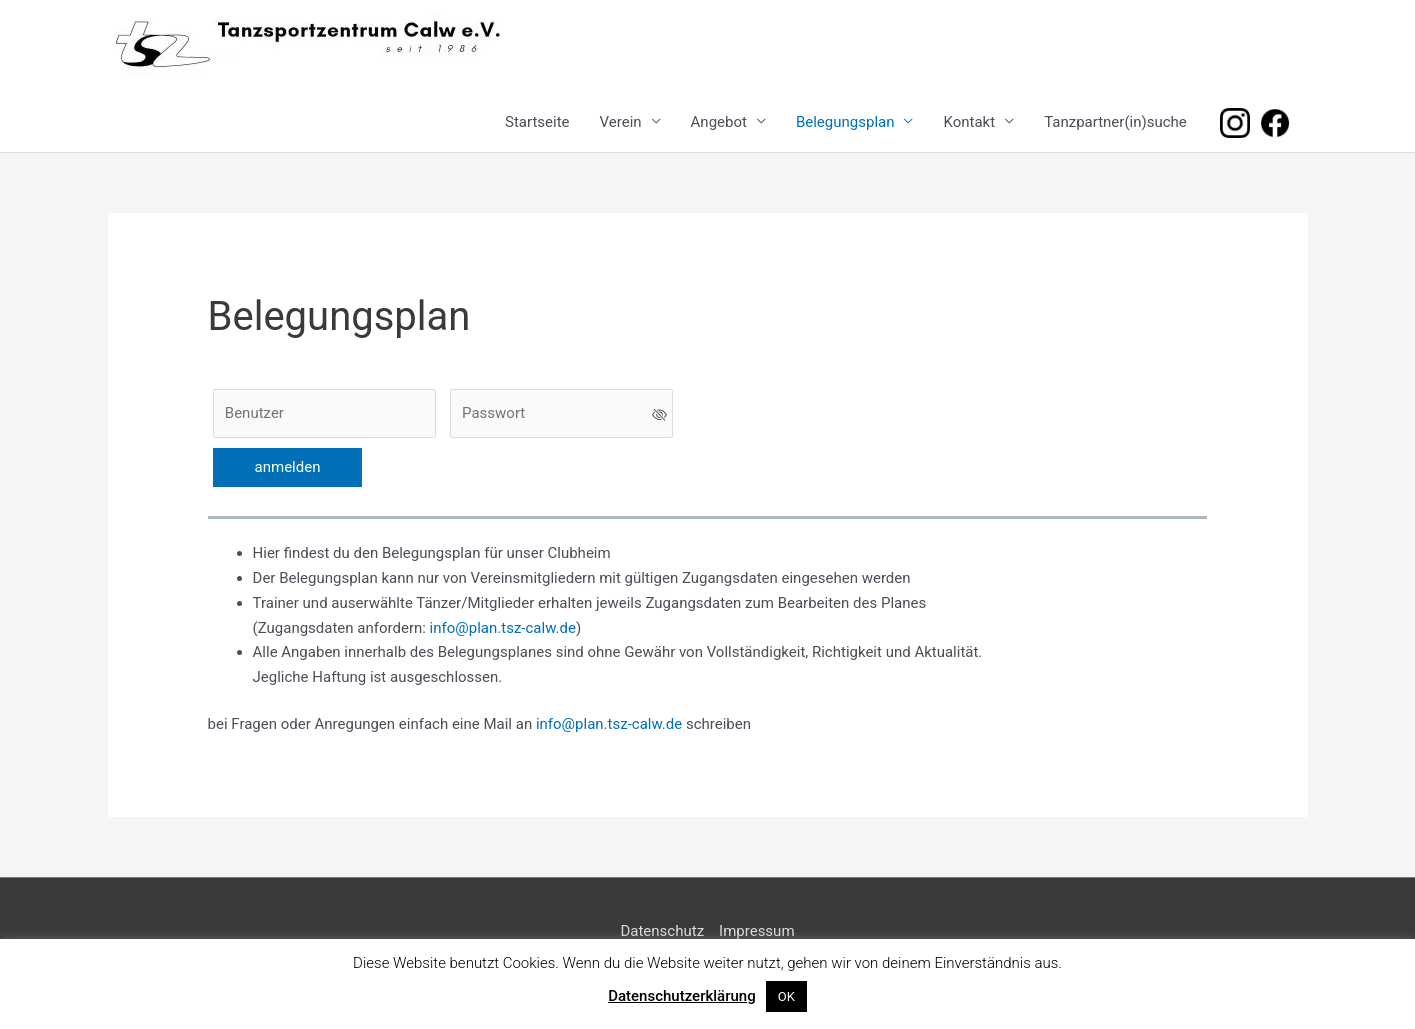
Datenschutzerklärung (681, 996)
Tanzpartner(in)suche (1115, 122)
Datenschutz (662, 931)
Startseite (537, 122)
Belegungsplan (845, 122)
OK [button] (786, 996)
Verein (621, 122)
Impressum (756, 931)
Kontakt (969, 122)
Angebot (719, 122)
